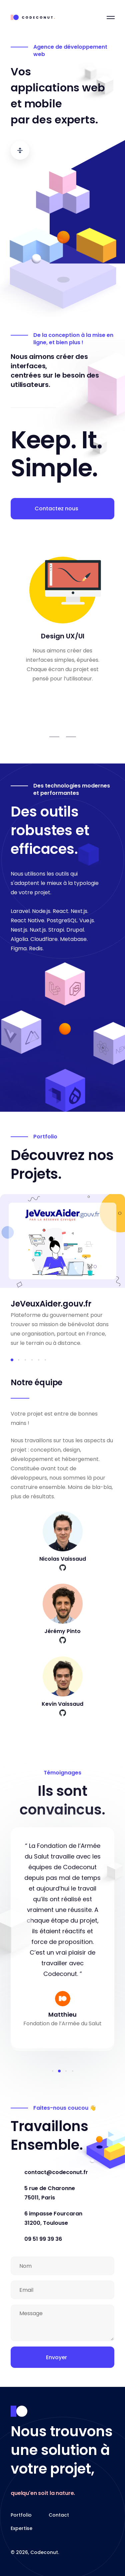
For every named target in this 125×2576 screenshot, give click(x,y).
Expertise (21, 2528)
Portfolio (21, 2515)
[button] (12, 1360)
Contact (59, 2515)
